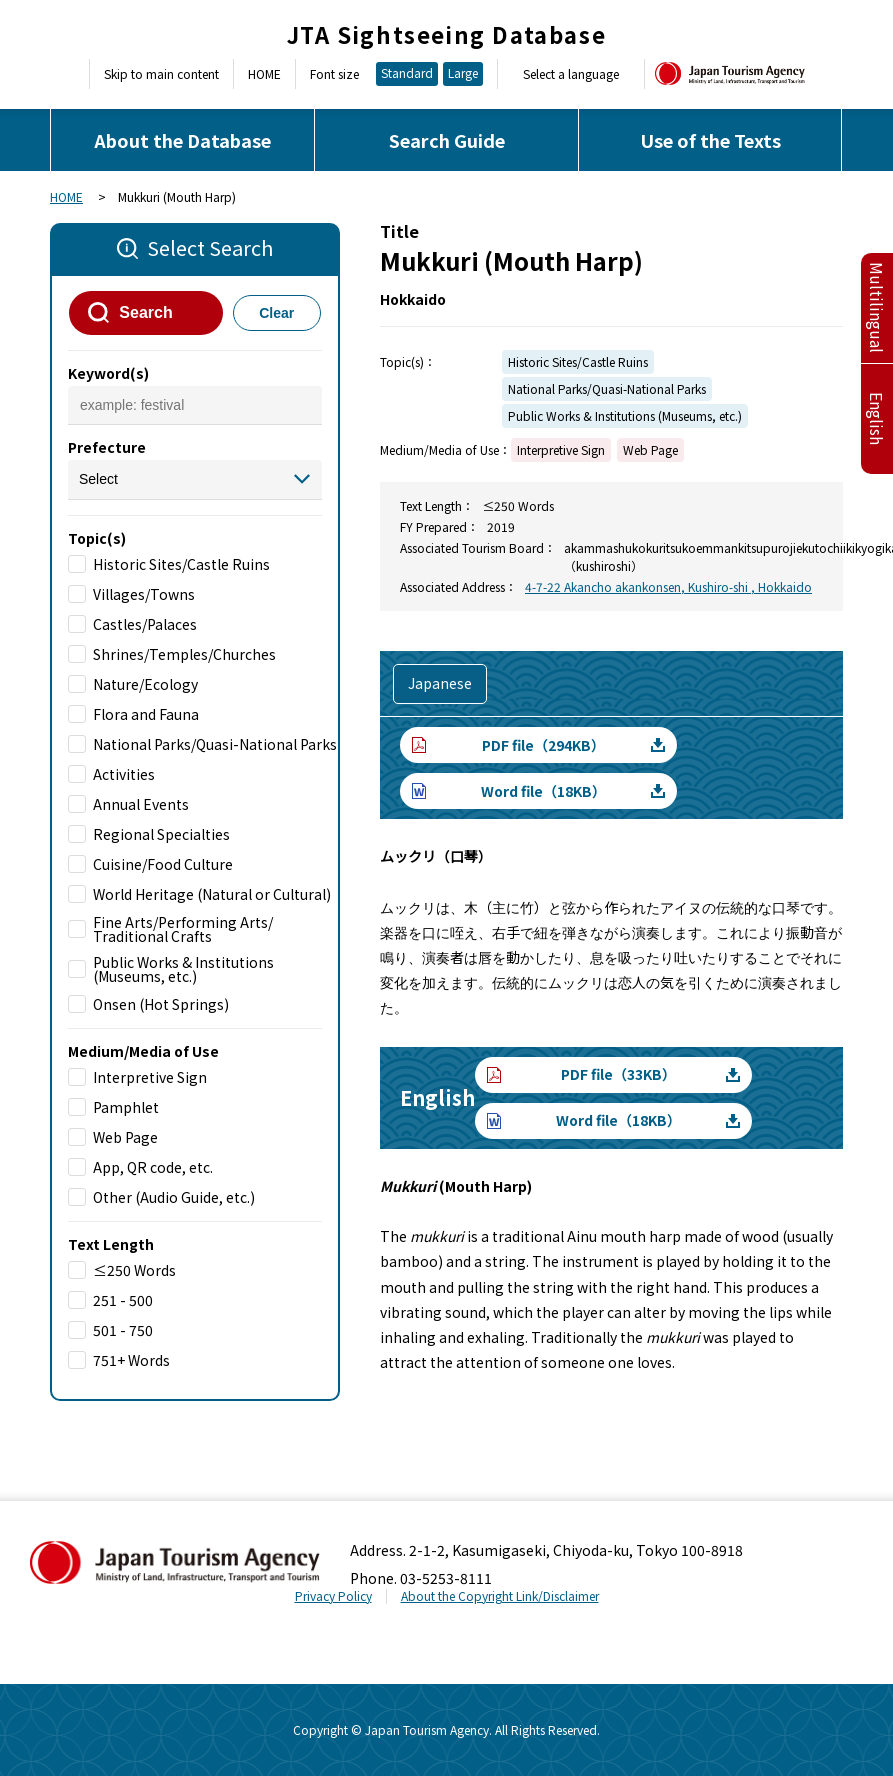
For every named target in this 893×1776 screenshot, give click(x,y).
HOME (264, 74)
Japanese (440, 683)
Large (463, 72)
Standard (407, 72)
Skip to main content (161, 74)
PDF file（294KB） (543, 745)
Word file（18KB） (543, 791)
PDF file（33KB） (618, 1074)
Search (145, 312)
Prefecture (107, 447)
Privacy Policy (333, 1595)
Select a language (571, 74)
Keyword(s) (108, 373)
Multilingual (877, 307)
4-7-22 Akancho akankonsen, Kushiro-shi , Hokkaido (668, 586)
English (877, 418)
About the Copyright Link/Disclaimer (500, 1595)
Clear (276, 313)
